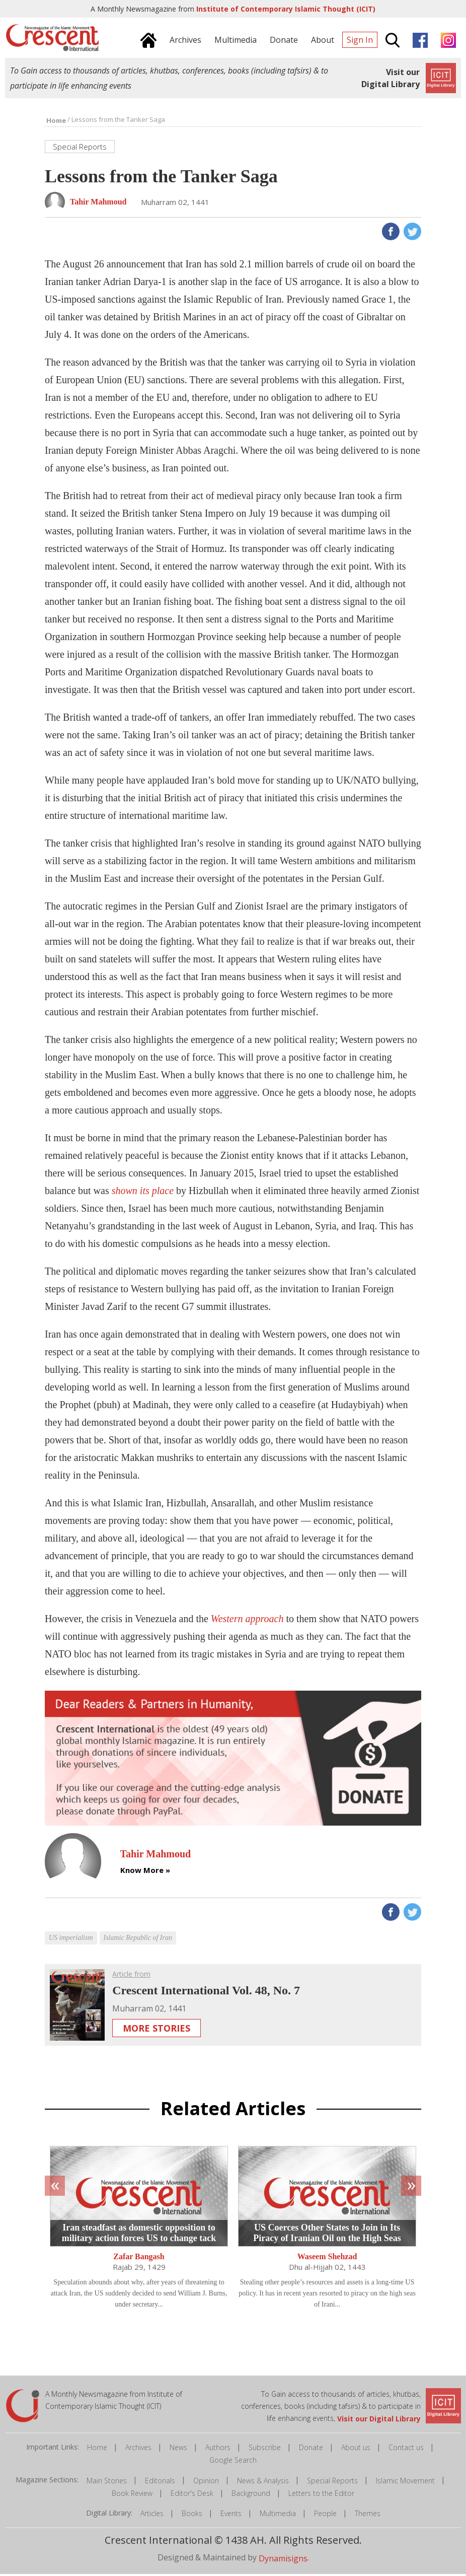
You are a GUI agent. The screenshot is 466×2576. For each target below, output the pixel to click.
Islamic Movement (405, 2482)
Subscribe (265, 2449)
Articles (152, 2515)
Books (192, 2515)
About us (355, 2449)
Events (231, 2515)
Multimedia (278, 2515)
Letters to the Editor (321, 2495)
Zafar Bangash (139, 2259)
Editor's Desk (192, 2495)
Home (97, 2449)
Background (250, 2495)
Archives (138, 2449)
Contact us (406, 2449)
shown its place (143, 1192)
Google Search (233, 2462)
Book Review (132, 2495)
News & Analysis (263, 2482)
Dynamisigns (283, 2560)
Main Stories (107, 2482)
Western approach (247, 1620)
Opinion (206, 2482)
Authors (217, 2449)
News (178, 2449)
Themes (367, 2515)
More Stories (156, 2030)
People (325, 2515)
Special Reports (332, 2482)
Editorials (160, 2482)
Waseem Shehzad (327, 2259)
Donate (311, 2449)
